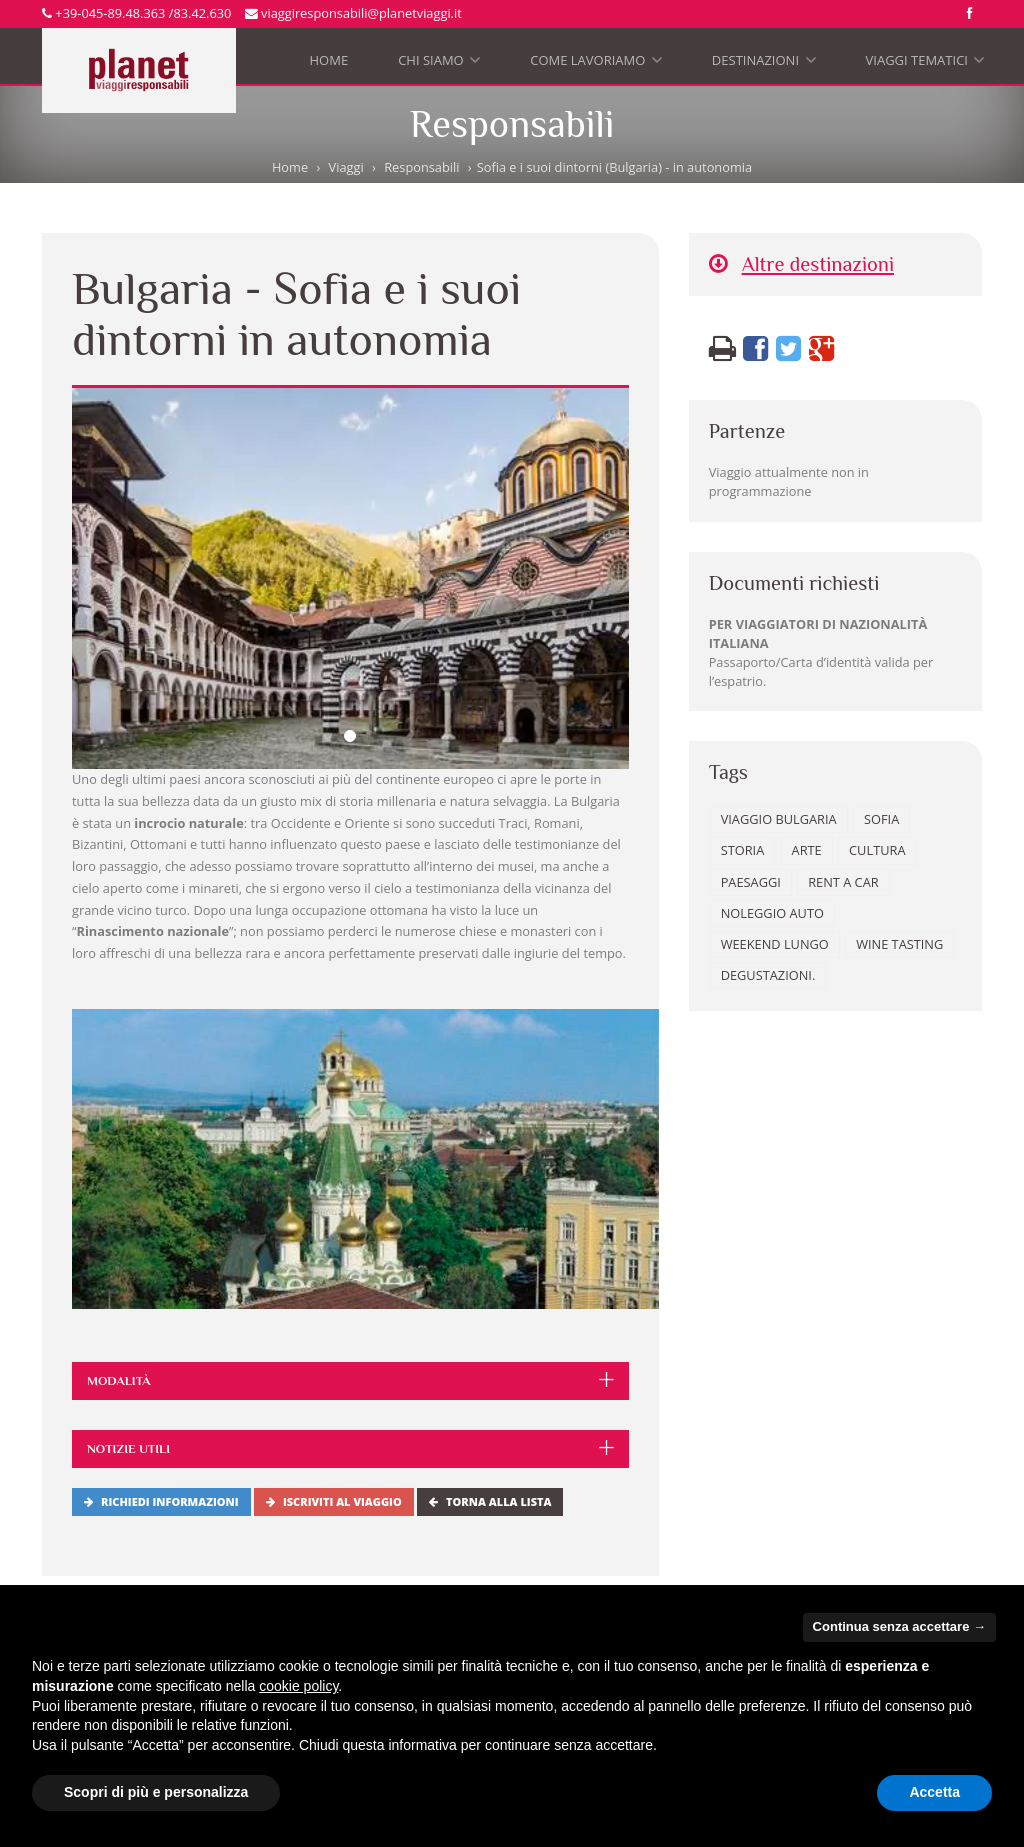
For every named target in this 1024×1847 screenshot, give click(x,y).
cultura (877, 850)
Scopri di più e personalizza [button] (156, 1792)
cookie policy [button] (298, 1686)
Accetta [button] (934, 1792)
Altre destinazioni (801, 264)
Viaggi (346, 167)
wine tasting (899, 944)
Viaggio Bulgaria (779, 819)
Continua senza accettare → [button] (899, 1626)
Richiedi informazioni (161, 1501)
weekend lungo (775, 944)
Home (329, 60)
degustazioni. (768, 975)
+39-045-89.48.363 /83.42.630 (136, 13)
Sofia (881, 819)
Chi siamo (439, 64)
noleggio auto (772, 913)
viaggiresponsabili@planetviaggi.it (353, 13)
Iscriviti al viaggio (334, 1501)
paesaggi (751, 882)
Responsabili (421, 167)
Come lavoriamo (596, 64)
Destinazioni (764, 64)
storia (743, 850)
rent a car (843, 882)
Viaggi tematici (925, 64)
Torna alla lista (490, 1501)
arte (807, 850)
